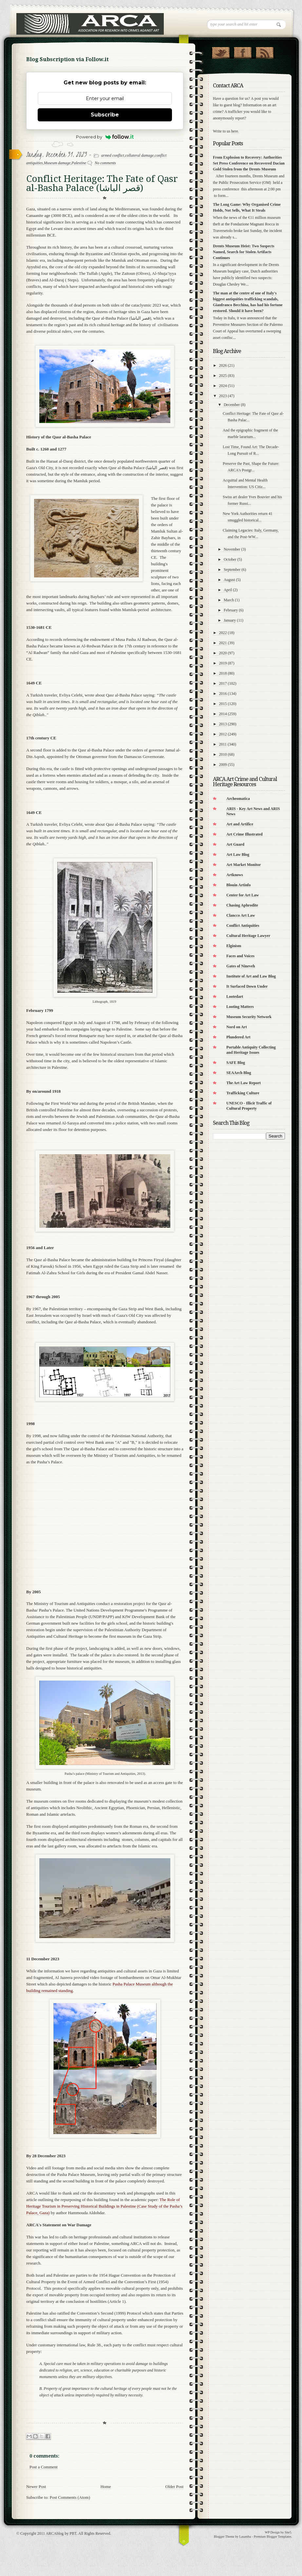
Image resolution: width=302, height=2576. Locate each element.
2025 (223, 375)
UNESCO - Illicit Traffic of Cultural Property (249, 1106)
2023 (223, 396)
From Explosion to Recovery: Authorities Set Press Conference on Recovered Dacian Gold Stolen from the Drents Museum (249, 163)
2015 (223, 703)
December (232, 404)
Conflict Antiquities (242, 925)
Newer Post (36, 2486)
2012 (223, 734)
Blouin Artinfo (238, 885)
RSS (264, 51)
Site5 (288, 2532)
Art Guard (235, 844)
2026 (223, 365)
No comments (105, 163)
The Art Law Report (243, 1083)
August (229, 579)
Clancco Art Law (240, 915)
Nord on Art (236, 1027)
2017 (223, 683)
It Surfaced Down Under (247, 986)
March (229, 600)
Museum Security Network (249, 1017)
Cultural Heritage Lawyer (248, 935)
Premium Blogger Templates (273, 2536)
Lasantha (245, 2536)
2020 (223, 653)
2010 (223, 754)
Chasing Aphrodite (242, 905)
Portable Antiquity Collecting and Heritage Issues (251, 1050)
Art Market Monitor (243, 864)
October (230, 559)
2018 (223, 673)
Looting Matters (240, 1006)
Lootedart (234, 996)
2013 (223, 724)
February (231, 610)
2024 (223, 385)
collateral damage (139, 155)
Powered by (105, 136)
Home (106, 2486)
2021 (223, 643)
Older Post (174, 2486)
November (232, 549)
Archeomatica (238, 798)
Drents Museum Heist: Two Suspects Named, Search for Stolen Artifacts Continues (243, 252)
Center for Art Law (242, 895)
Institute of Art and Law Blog (251, 976)
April (228, 590)
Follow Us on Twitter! (221, 51)
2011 (223, 744)
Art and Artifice (239, 824)
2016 (223, 693)
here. (235, 131)
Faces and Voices (240, 956)
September (232, 569)
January (230, 620)
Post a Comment (43, 2466)
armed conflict (112, 155)
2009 (223, 764)
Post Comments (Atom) (70, 2497)
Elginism (233, 946)
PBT (72, 2533)
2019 (223, 663)
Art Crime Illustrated (244, 834)
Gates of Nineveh (240, 966)
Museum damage (57, 163)
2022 (223, 632)
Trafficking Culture (242, 1093)
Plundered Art (238, 1037)
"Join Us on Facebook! (243, 51)
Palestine (78, 163)
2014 (223, 714)
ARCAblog (55, 2533)
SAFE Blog (235, 1062)
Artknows (234, 875)
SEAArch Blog (238, 1072)
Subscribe (105, 115)
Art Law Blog (237, 854)
